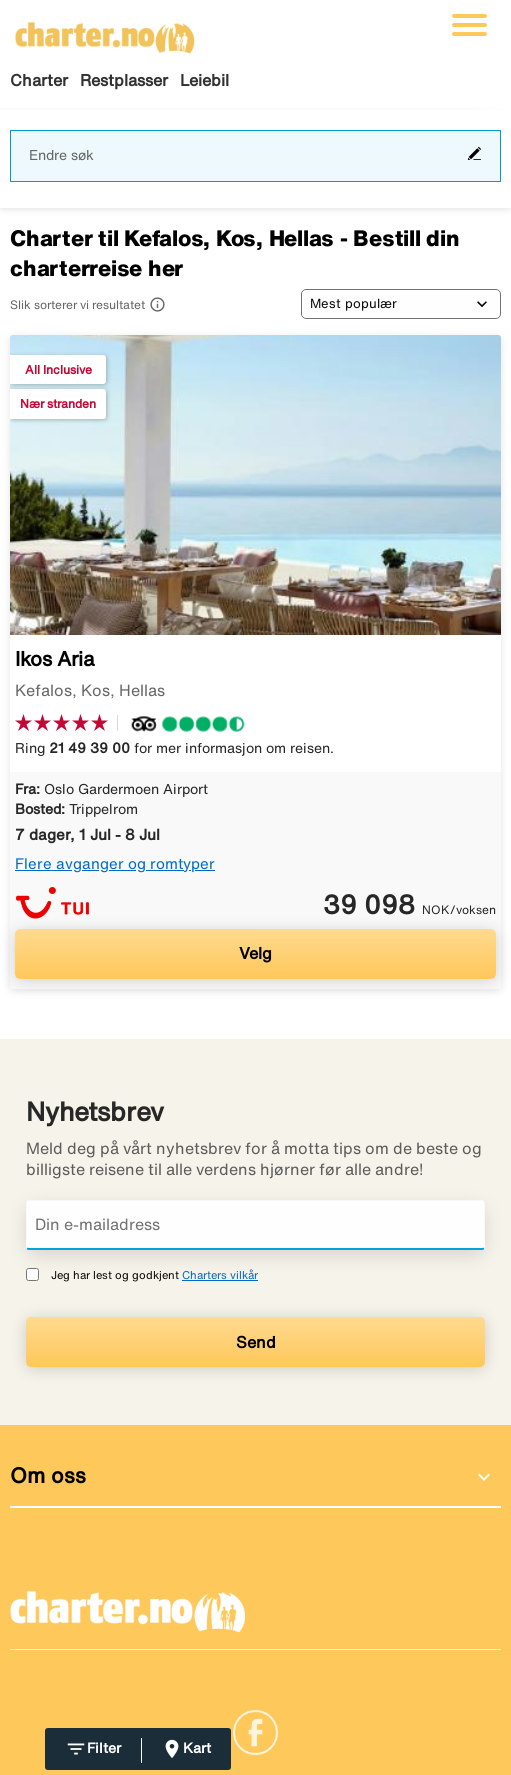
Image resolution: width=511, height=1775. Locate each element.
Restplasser (124, 80)
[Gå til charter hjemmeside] (105, 31)
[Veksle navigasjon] (469, 25)
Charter (39, 80)
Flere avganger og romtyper (115, 863)
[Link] (255, 1731)
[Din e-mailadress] (255, 1225)
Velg (255, 953)
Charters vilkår (220, 1274)
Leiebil (204, 80)
